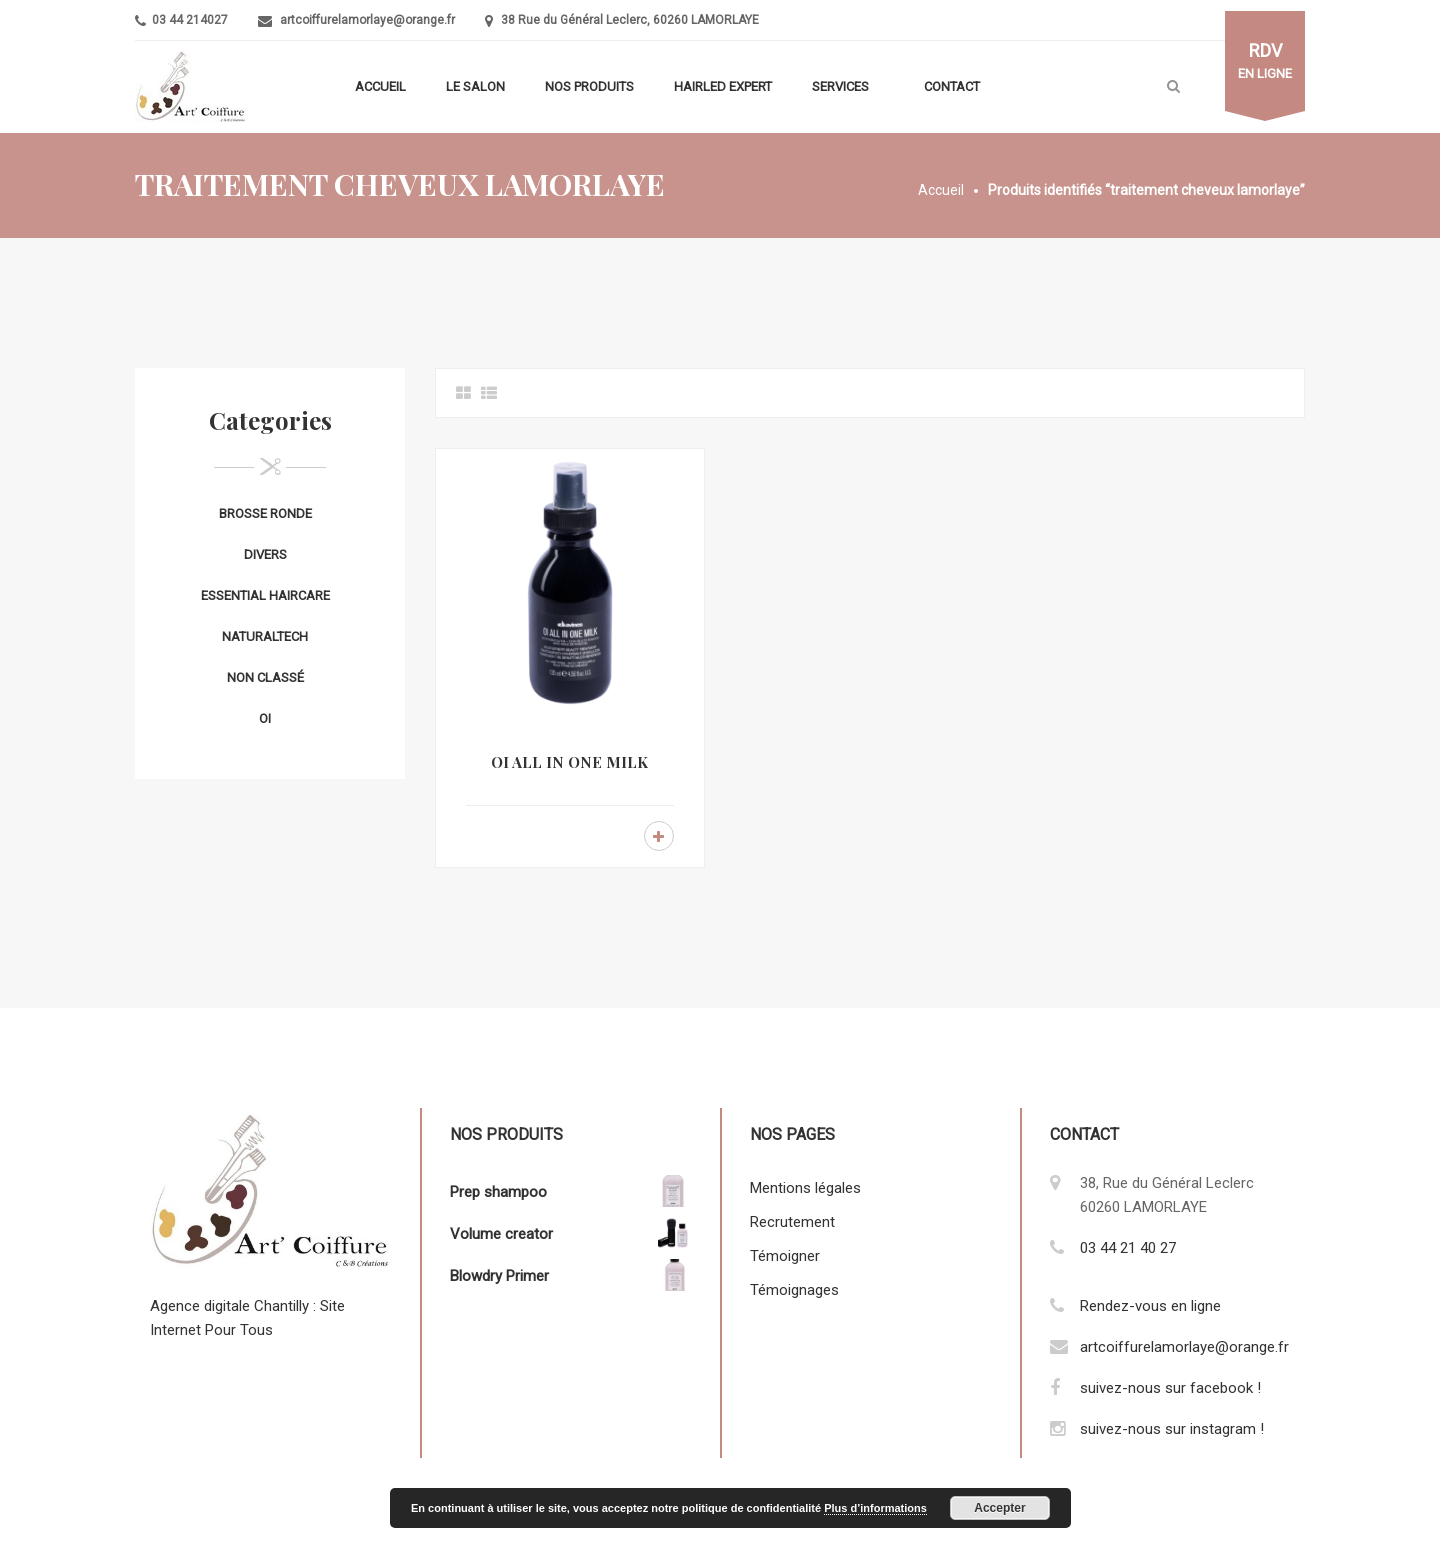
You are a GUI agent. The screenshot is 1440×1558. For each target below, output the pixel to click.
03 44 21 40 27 (1128, 1248)
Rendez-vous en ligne (1150, 1306)
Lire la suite (659, 836)
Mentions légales (805, 1188)
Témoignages (794, 1290)
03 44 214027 (188, 20)
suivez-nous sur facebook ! (1170, 1388)
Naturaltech (265, 636)
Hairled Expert (723, 86)
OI (265, 718)
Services (840, 86)
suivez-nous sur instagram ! (1172, 1429)
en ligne (1265, 61)
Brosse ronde (265, 513)
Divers (265, 554)
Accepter (999, 1508)
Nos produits (589, 86)
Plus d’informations (875, 1508)
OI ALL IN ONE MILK (569, 762)
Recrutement (792, 1222)
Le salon (475, 86)
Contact (952, 86)
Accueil (380, 86)
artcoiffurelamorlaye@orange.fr (367, 20)
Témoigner (785, 1256)
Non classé (265, 677)
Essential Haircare (265, 595)
